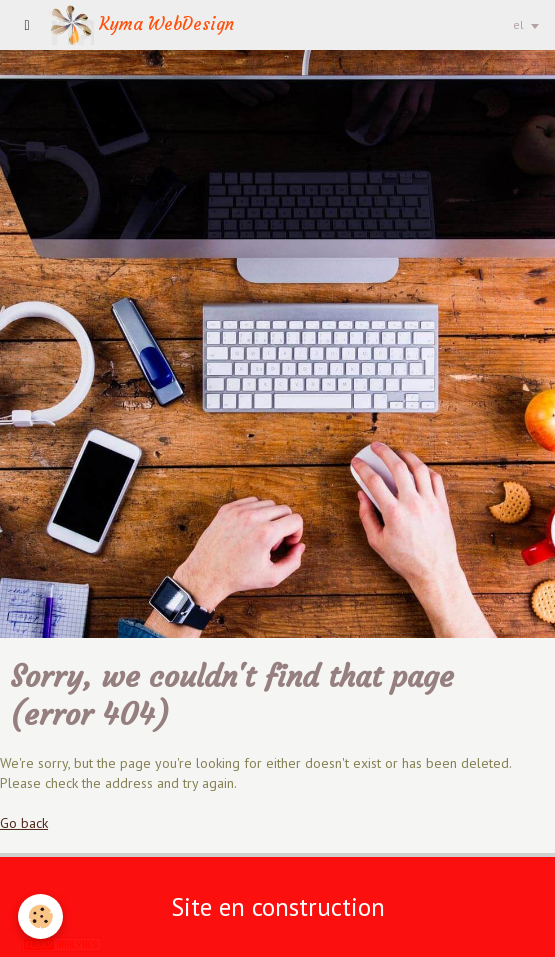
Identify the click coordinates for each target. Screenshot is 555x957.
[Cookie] (40, 916)
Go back (24, 823)
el (518, 24)
